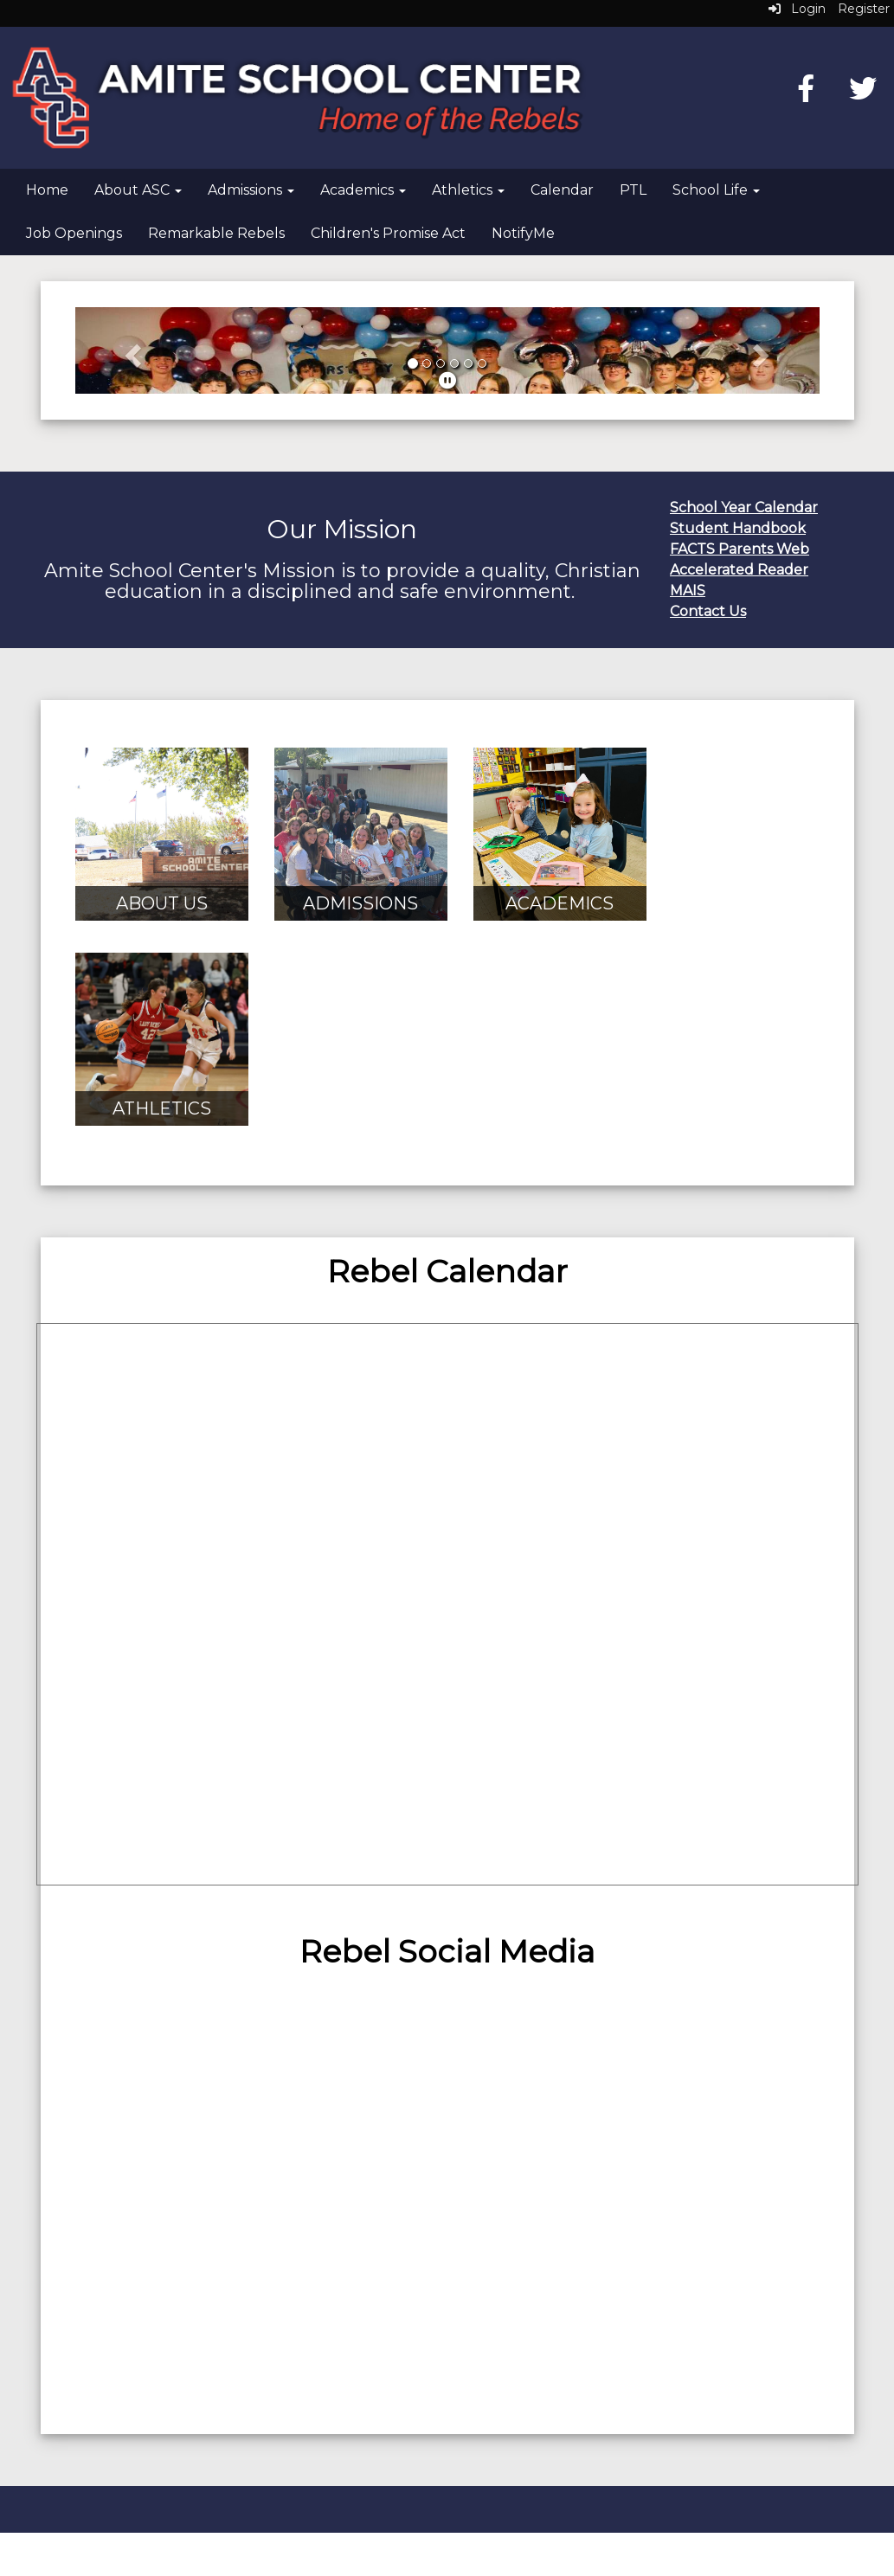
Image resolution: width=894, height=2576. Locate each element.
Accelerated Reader (739, 570)
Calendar (562, 190)
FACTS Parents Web (739, 549)
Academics (363, 190)
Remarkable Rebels (216, 233)
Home (47, 190)
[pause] (447, 380)
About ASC (138, 190)
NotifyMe (523, 233)
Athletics (468, 190)
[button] (131, 350)
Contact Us (708, 611)
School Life (716, 190)
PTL (633, 190)
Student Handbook (738, 528)
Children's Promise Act (388, 233)
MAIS (687, 590)
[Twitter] (863, 94)
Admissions (251, 190)
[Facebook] (806, 94)
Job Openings (74, 233)
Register (864, 8)
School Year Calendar (744, 507)
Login (797, 8)
